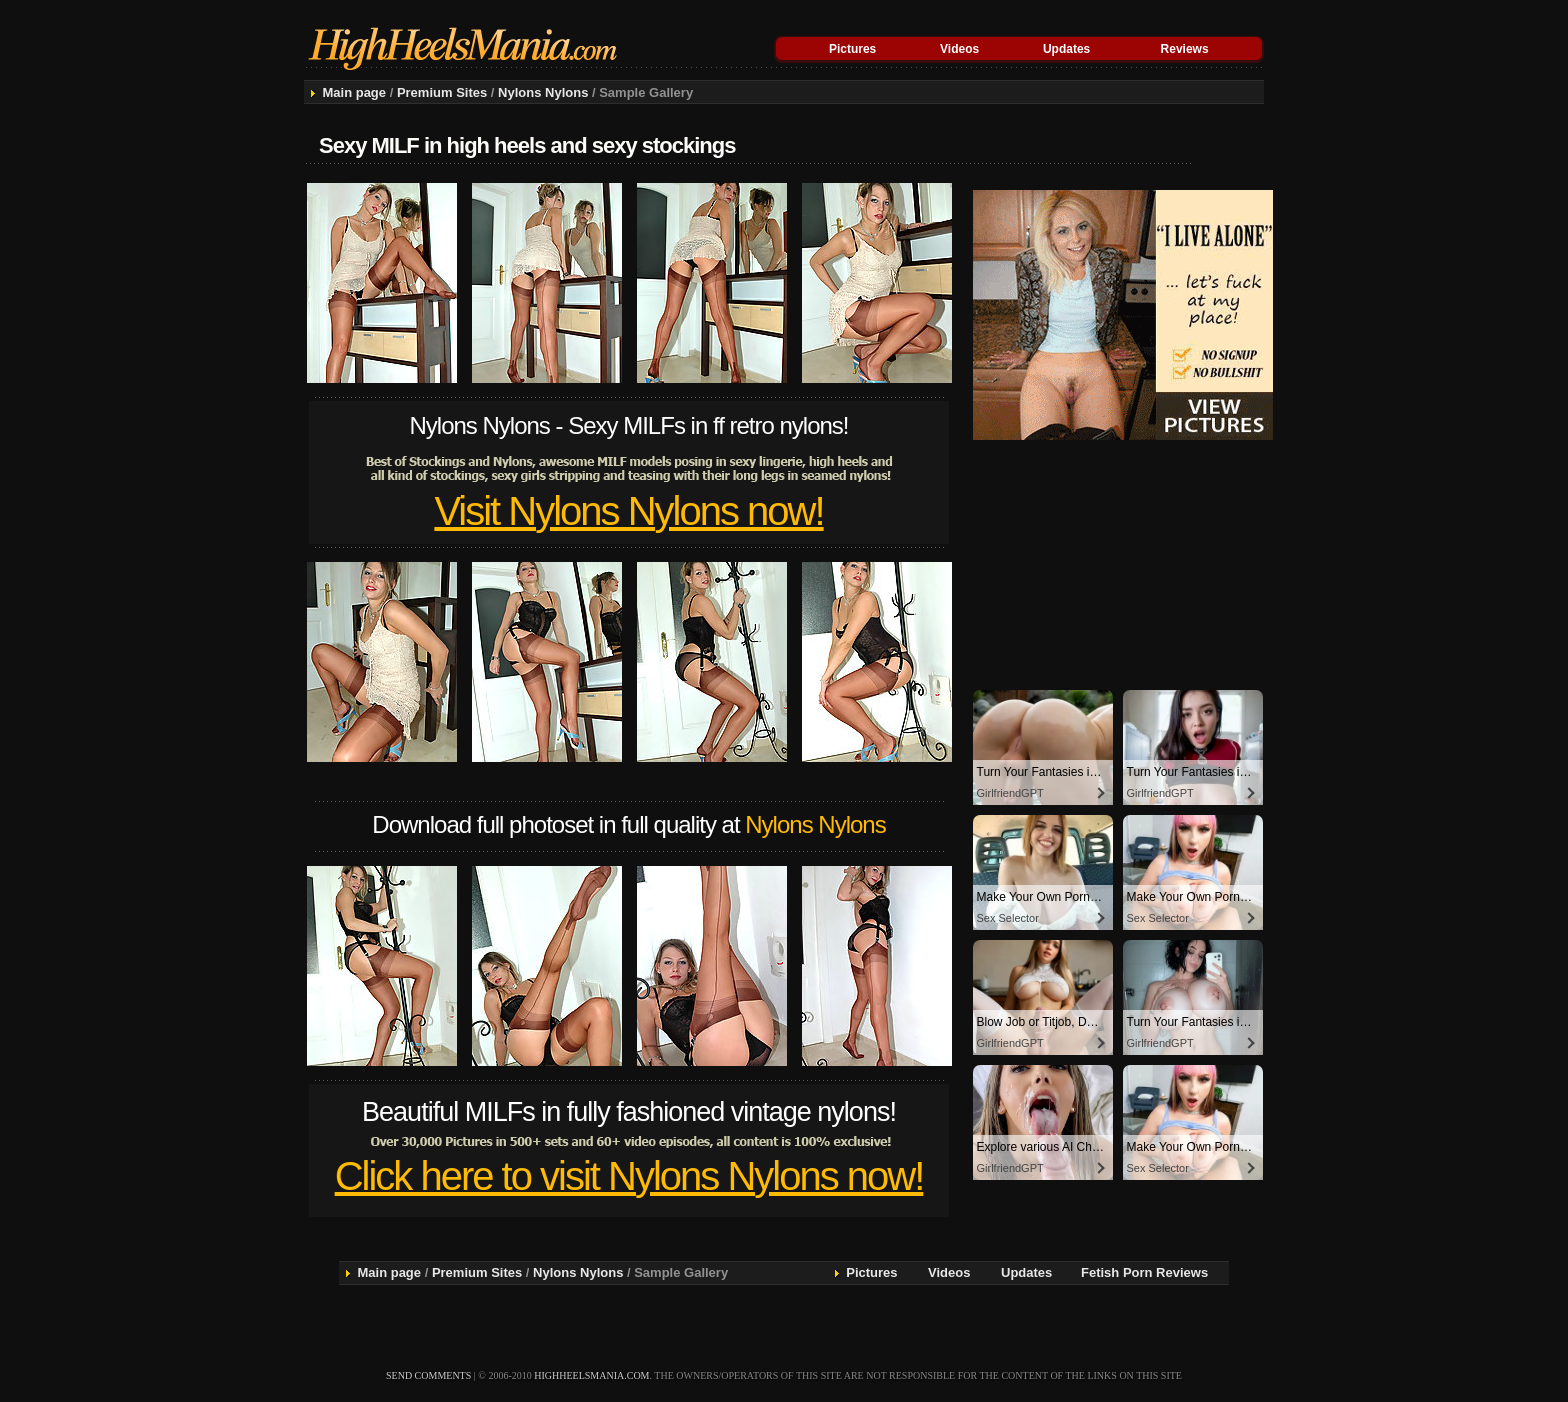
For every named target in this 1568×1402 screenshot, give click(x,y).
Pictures (852, 49)
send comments (428, 1375)
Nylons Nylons (543, 92)
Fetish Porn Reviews (1144, 1272)
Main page (354, 92)
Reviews (1185, 49)
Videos (959, 49)
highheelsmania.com (591, 1375)
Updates (1066, 49)
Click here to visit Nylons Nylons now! (629, 1176)
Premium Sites (442, 92)
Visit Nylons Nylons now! (628, 511)
